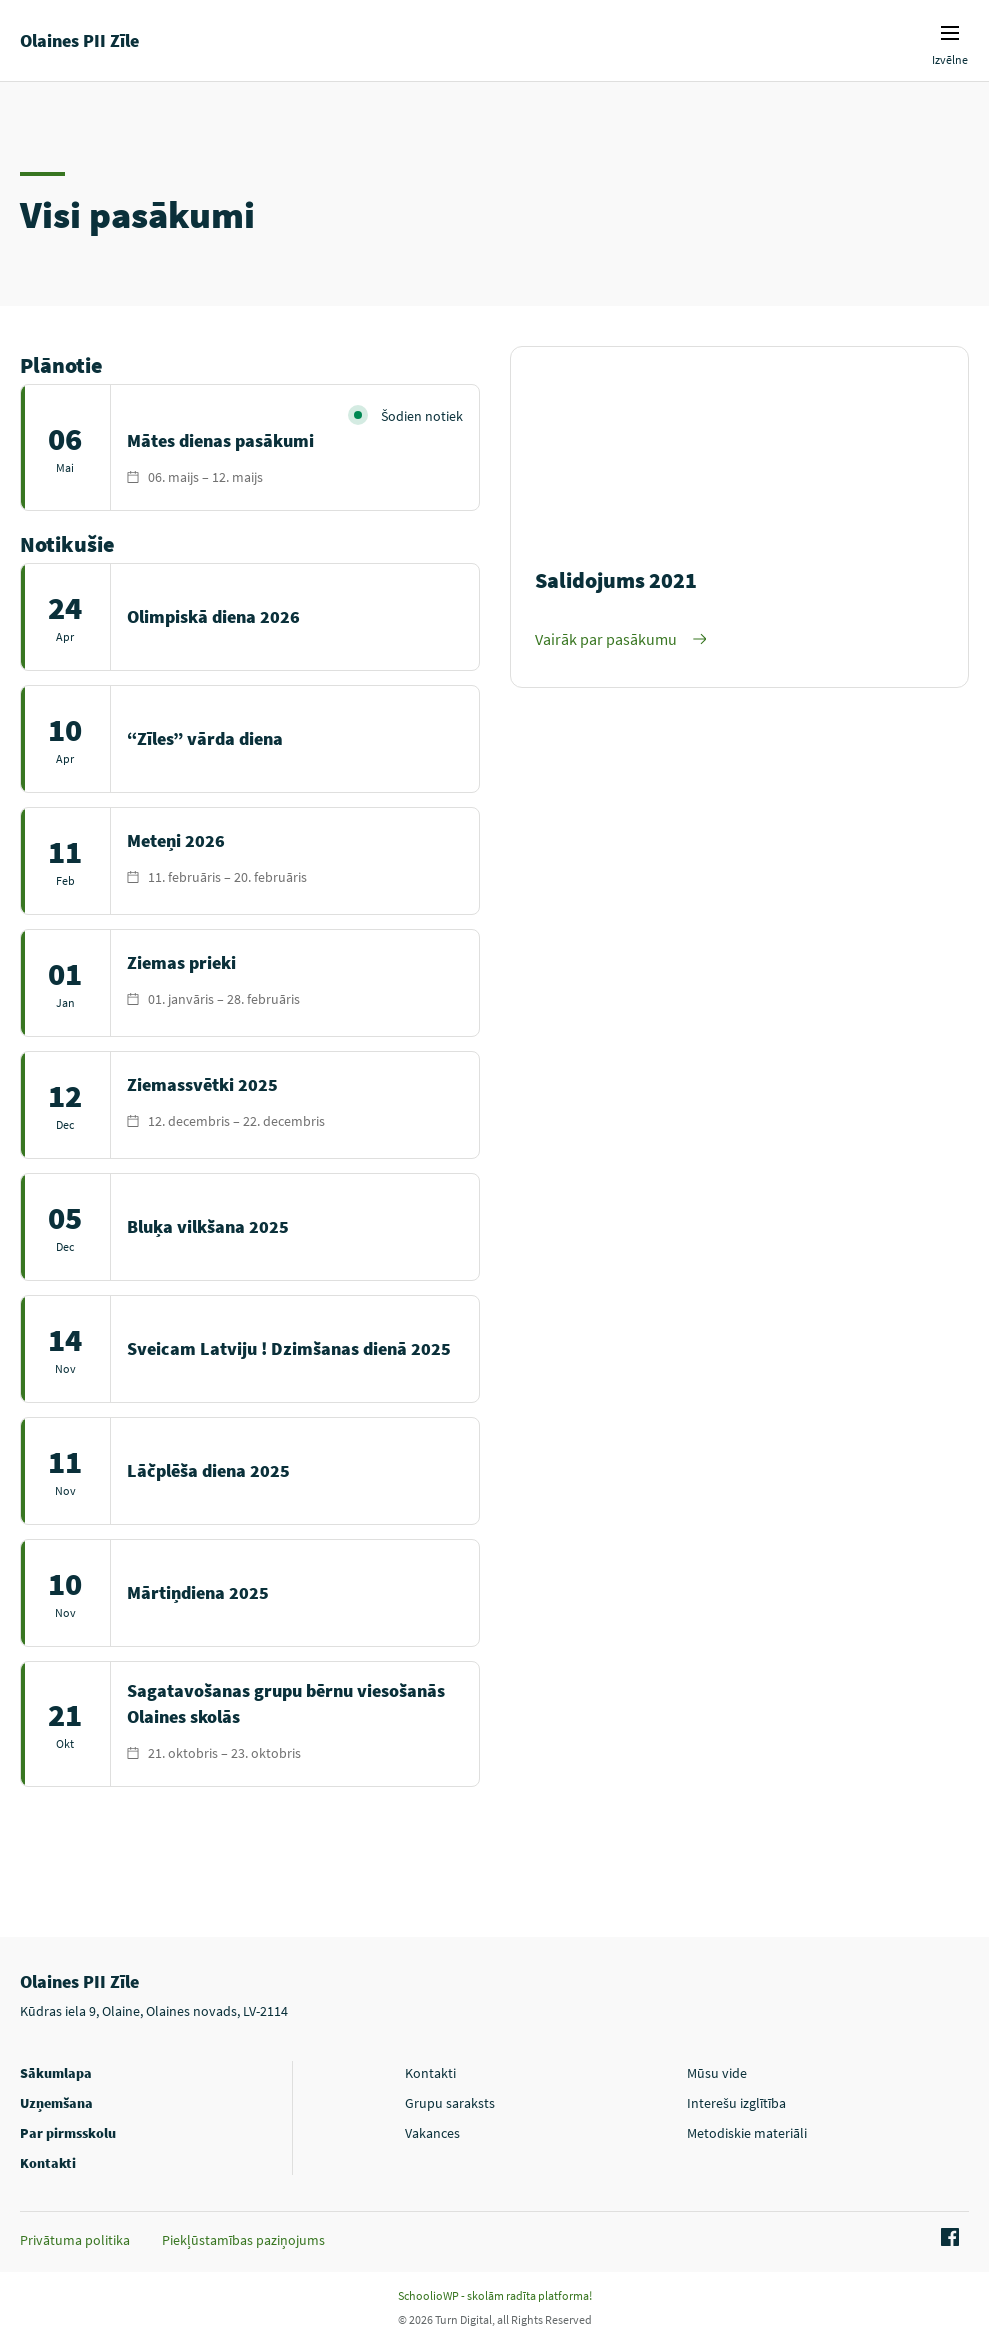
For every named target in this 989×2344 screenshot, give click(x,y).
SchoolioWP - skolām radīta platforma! (495, 2295)
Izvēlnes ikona (950, 33)
